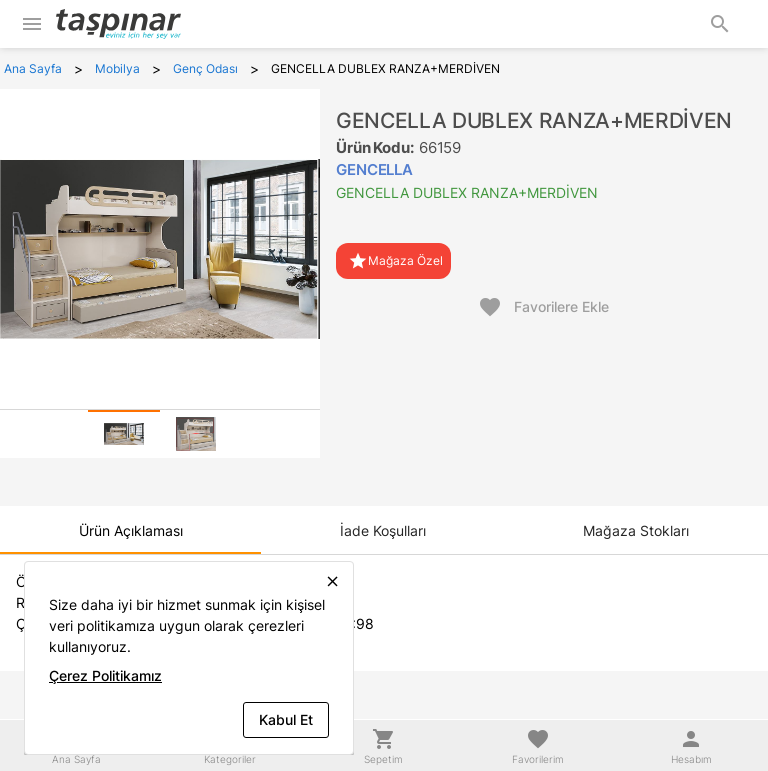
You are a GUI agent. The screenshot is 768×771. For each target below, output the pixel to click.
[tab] (124, 434)
